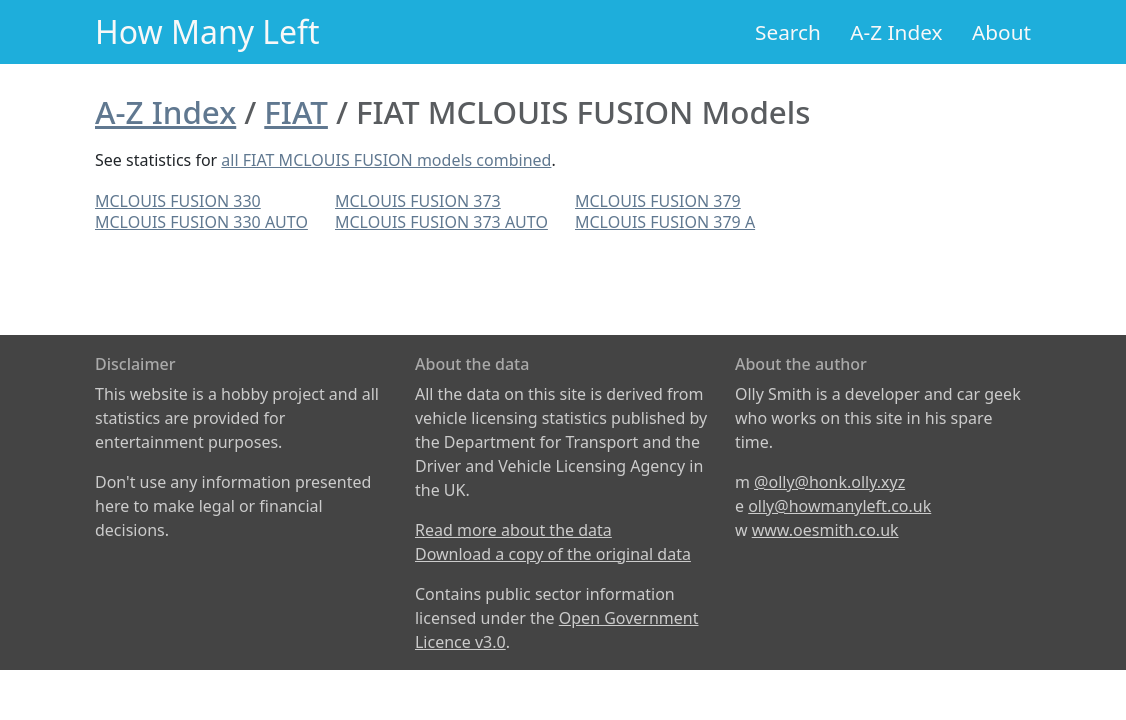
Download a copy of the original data (553, 554)
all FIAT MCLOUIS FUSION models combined (386, 160)
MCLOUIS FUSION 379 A (665, 222)
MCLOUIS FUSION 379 (658, 201)
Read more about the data (513, 530)
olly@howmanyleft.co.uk (839, 506)
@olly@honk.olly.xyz (829, 482)
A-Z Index (896, 32)
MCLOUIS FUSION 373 (418, 201)
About (1001, 32)
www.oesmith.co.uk (825, 530)
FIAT (296, 112)
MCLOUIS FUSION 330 (178, 201)
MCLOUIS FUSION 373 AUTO (441, 222)
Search (788, 32)
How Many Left (207, 31)
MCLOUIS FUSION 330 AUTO (201, 222)
